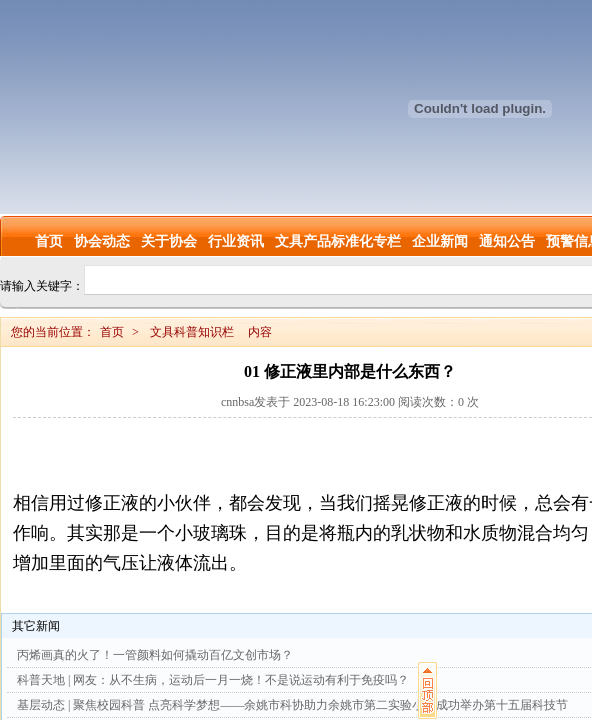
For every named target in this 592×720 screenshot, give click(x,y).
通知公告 (507, 241)
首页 (49, 241)
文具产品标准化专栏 (338, 241)
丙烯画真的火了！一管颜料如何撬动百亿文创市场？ (155, 655)
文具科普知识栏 (192, 332)
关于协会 (169, 241)
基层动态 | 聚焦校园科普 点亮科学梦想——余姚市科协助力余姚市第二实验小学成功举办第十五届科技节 (292, 705)
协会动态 (102, 241)
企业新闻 (440, 241)
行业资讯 (236, 241)
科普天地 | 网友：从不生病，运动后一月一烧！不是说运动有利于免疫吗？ (213, 680)
